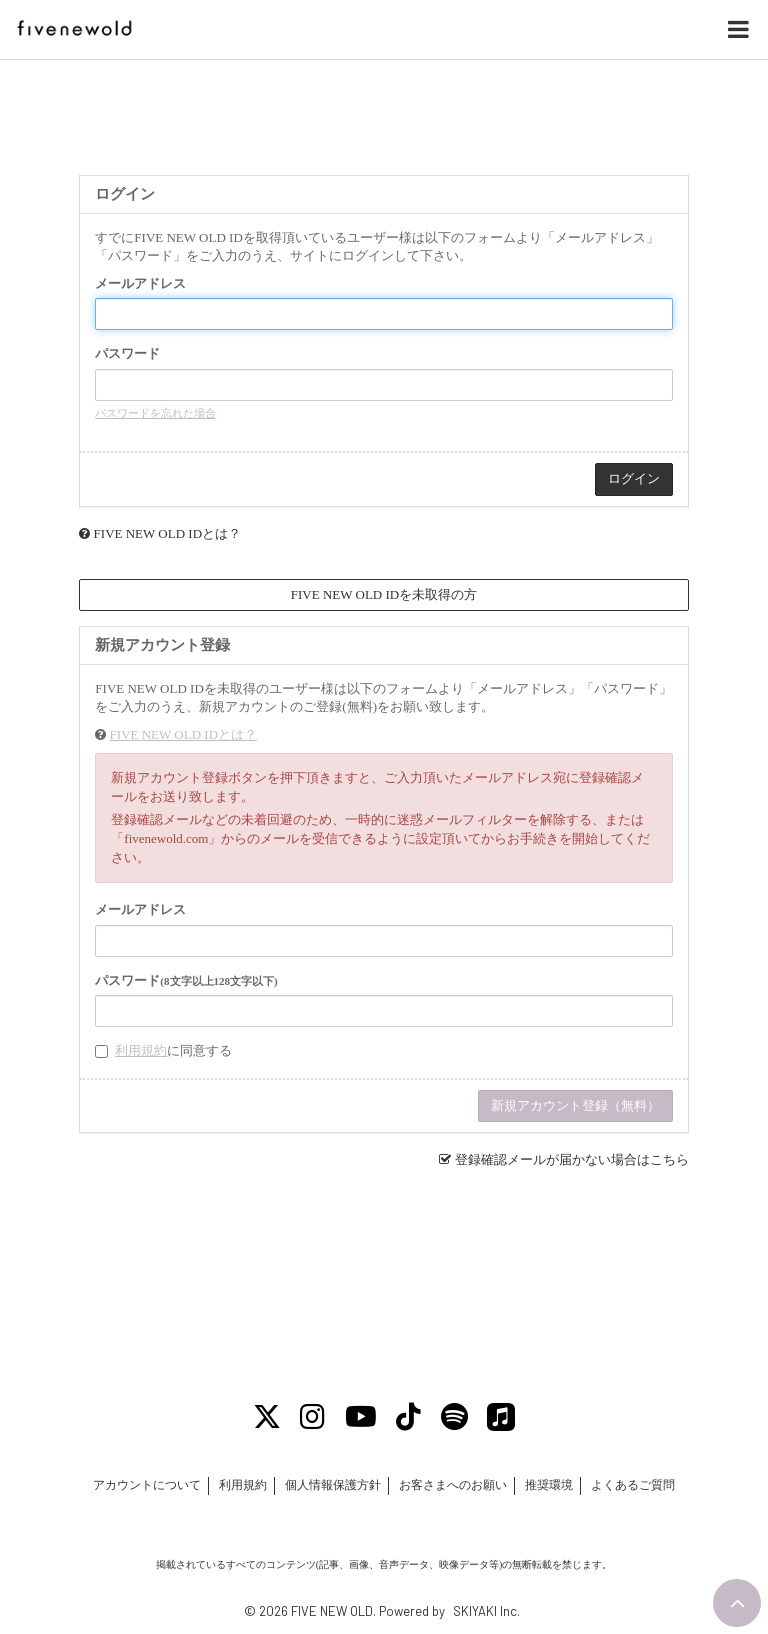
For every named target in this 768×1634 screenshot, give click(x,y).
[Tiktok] (409, 1417)
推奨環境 (549, 1485)
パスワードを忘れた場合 (155, 413)
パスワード (127, 353)
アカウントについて (146, 1485)
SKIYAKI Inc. (486, 1611)
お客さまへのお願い (453, 1485)
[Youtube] (361, 1417)
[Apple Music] (502, 1417)
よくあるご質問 (634, 1485)
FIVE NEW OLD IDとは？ (167, 533)
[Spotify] (454, 1417)
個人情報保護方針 (333, 1485)
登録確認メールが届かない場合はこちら (572, 1159)
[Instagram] (313, 1417)
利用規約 (141, 1050)
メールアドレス (140, 283)
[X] (267, 1417)
